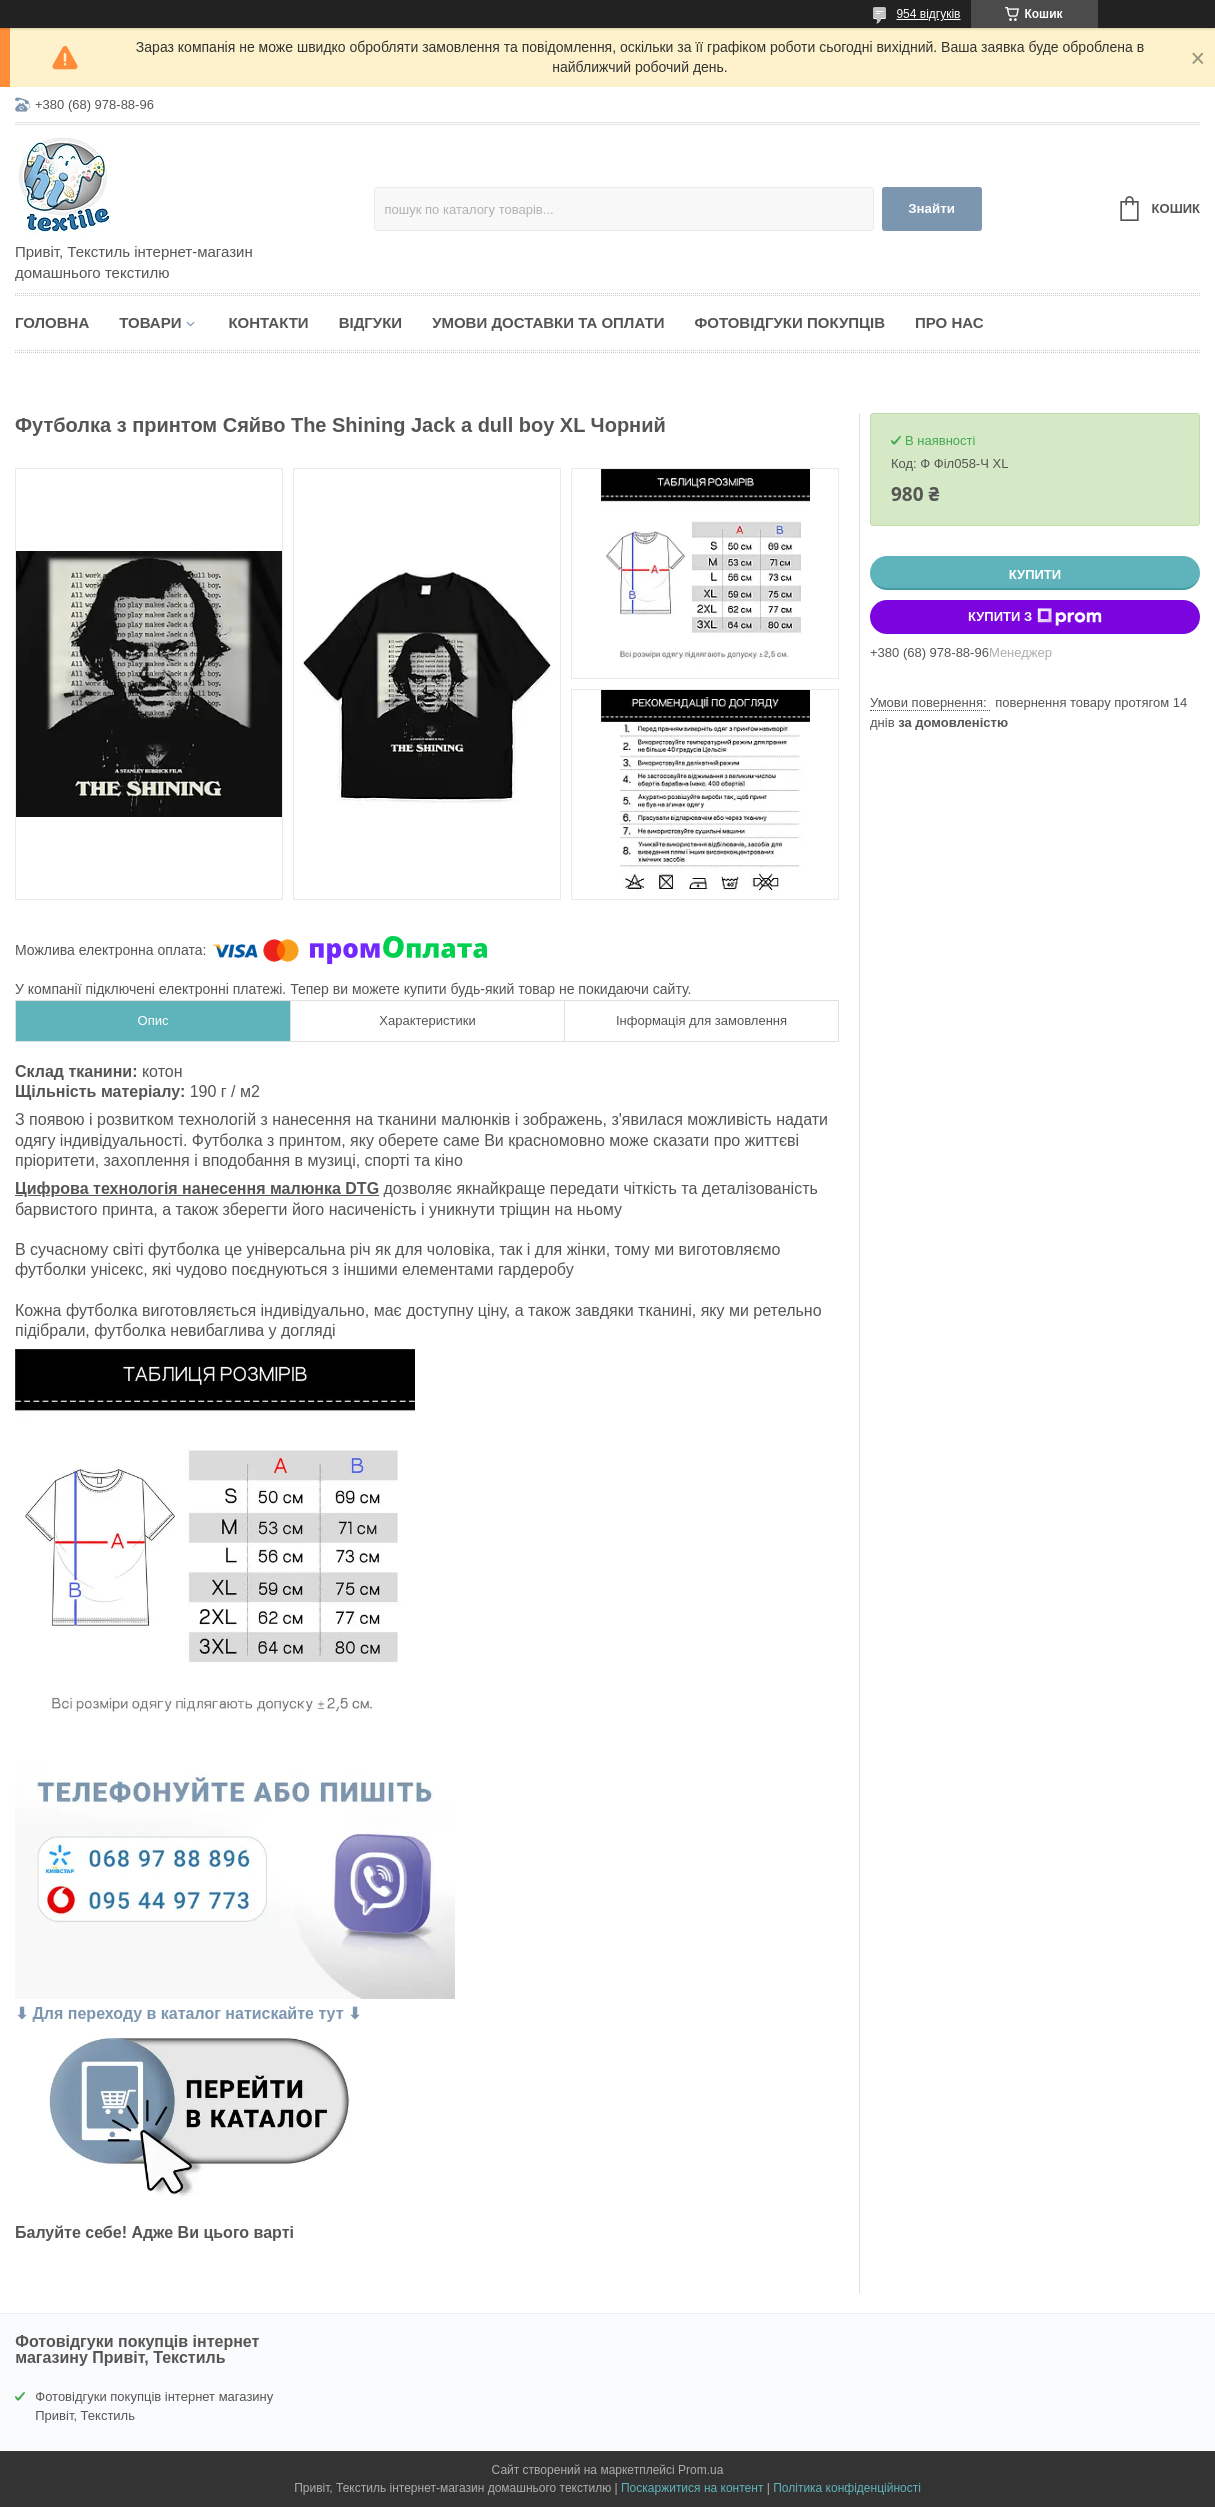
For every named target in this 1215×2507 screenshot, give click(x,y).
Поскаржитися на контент (692, 2488)
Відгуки (370, 322)
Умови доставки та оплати (548, 322)
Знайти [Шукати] (931, 208)
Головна (52, 322)
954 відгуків (928, 14)
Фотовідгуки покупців (789, 322)
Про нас (949, 322)
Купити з (1035, 617)
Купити (1035, 574)
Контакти (268, 322)
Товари (150, 322)
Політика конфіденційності (847, 2488)
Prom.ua (700, 2470)
